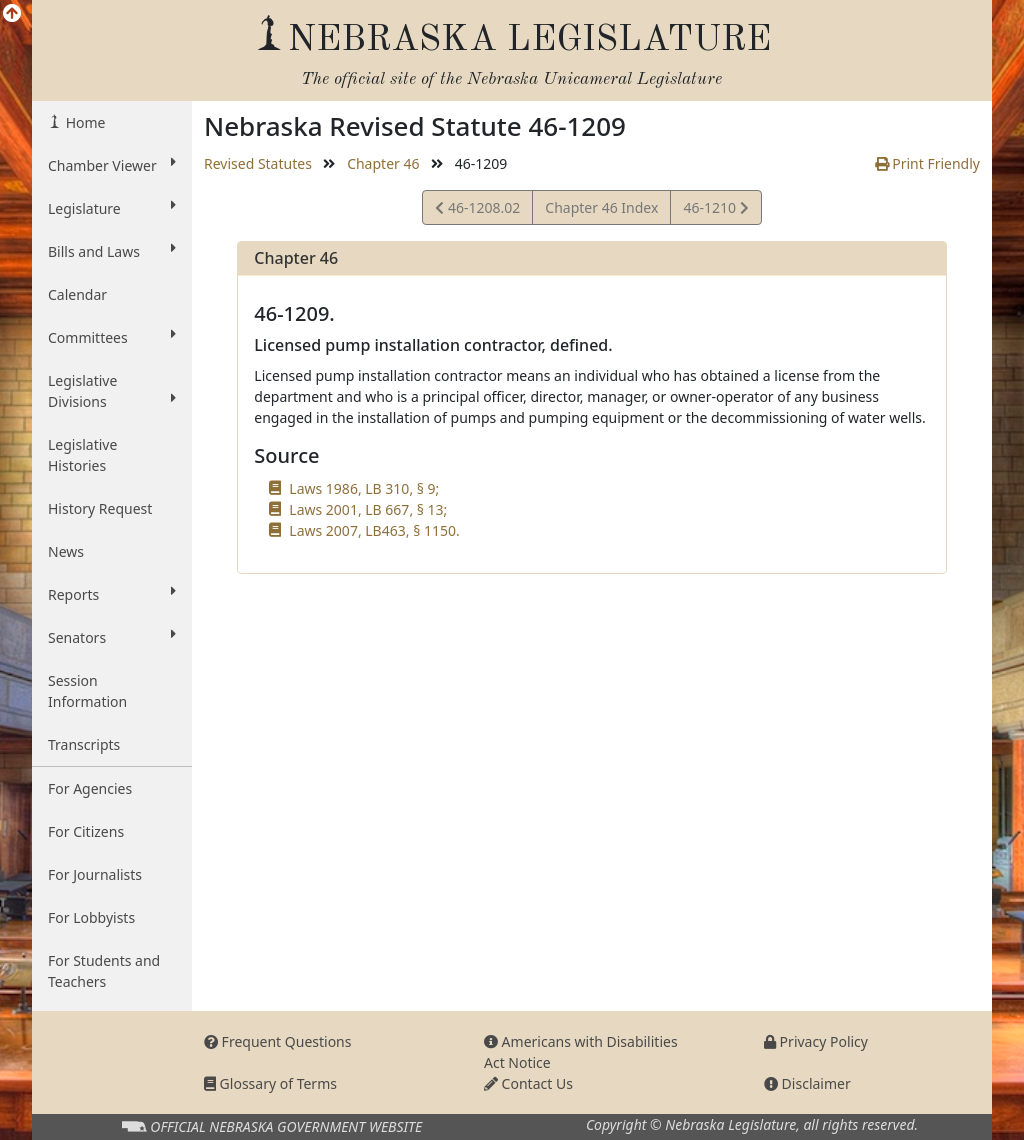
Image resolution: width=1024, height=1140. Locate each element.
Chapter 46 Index (601, 207)
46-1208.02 (477, 210)
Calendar (77, 294)
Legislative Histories (82, 455)
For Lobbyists (91, 917)
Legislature (112, 208)
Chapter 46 (383, 163)
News (66, 551)
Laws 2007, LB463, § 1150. (374, 530)
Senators (112, 637)
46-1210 (715, 210)
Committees (112, 337)
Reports (112, 594)
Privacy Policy (816, 1041)
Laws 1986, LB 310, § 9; (364, 488)
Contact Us (528, 1083)
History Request (100, 508)
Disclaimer (807, 1083)
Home (83, 122)
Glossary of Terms (270, 1083)
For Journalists (95, 874)
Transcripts (84, 744)
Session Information (87, 691)
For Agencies (90, 788)
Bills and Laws (112, 251)
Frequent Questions (278, 1041)
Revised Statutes (258, 163)
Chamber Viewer (112, 165)
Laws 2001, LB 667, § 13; (368, 509)
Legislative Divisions (112, 391)
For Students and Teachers (104, 971)
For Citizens (86, 831)
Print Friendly (927, 163)
